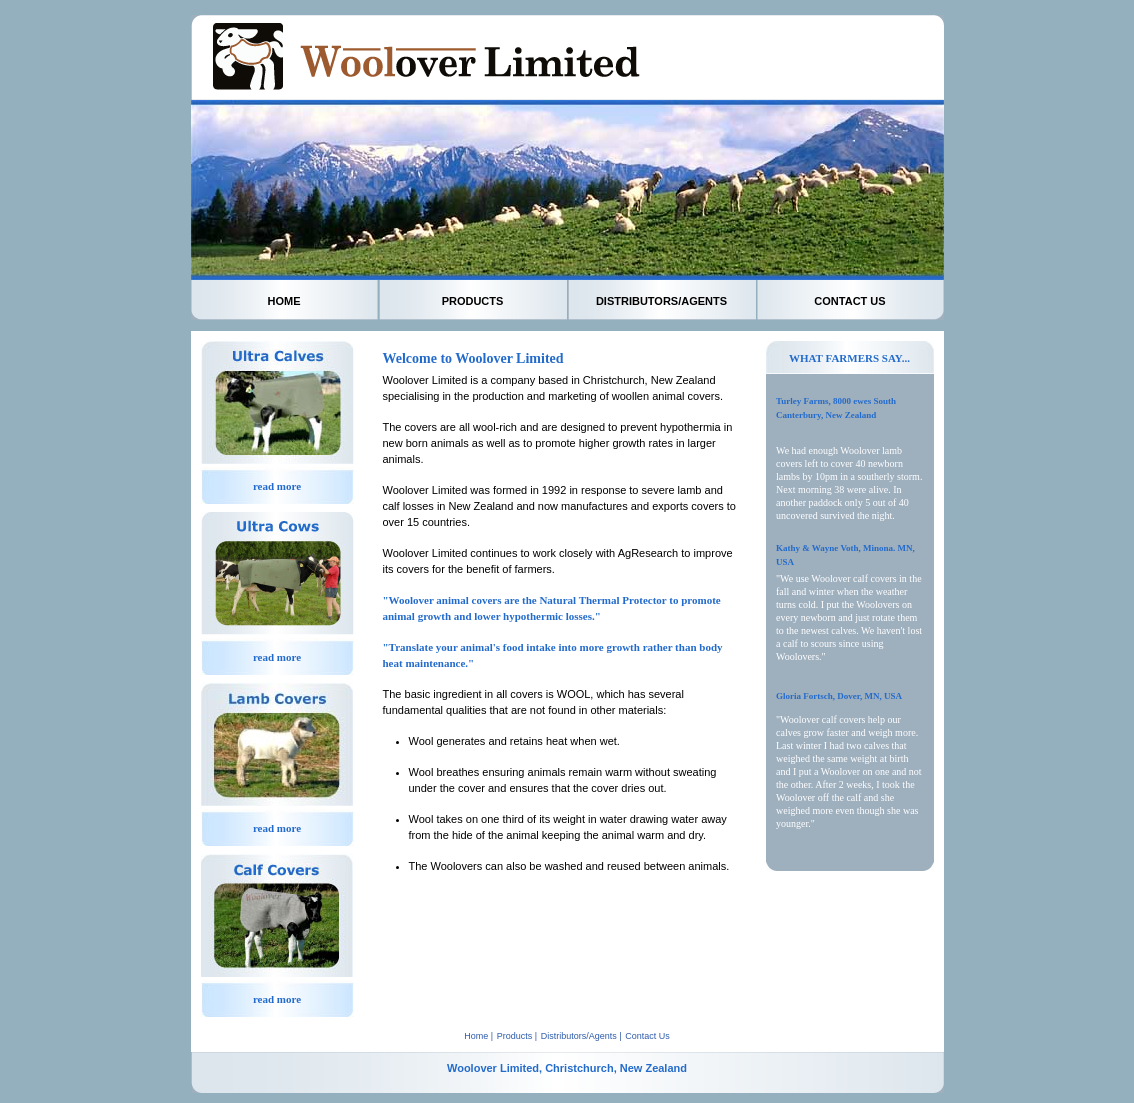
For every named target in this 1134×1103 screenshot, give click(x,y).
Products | (517, 1036)
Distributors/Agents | (581, 1036)
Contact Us (647, 1036)
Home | (478, 1036)
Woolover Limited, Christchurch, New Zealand (567, 1068)
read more (277, 486)
